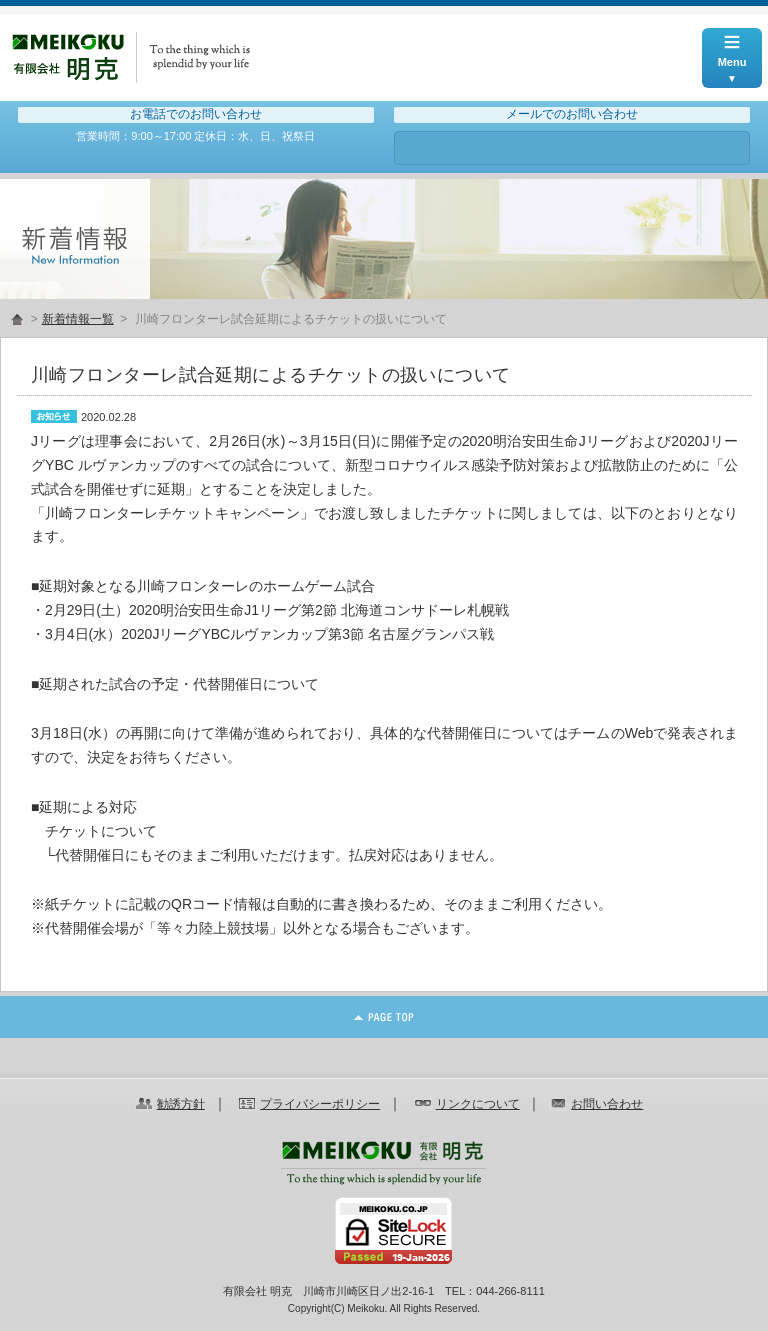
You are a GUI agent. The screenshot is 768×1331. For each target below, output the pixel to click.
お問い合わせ (572, 148)
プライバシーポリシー (320, 1104)
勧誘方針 (181, 1104)
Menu (732, 48)
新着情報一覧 (78, 319)
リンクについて (478, 1104)
